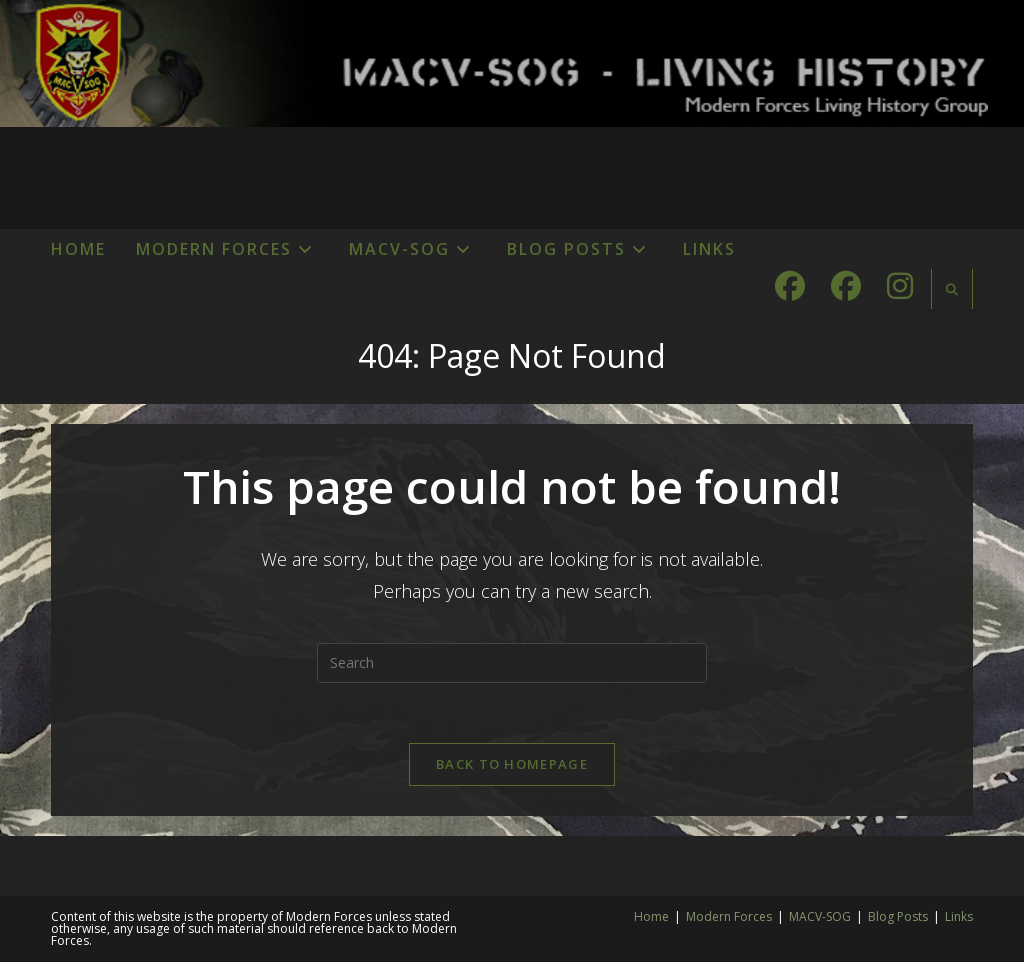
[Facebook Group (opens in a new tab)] (846, 286)
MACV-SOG (820, 916)
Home (651, 916)
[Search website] (952, 290)
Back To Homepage (512, 764)
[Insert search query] (512, 663)
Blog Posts (898, 916)
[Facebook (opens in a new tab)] (790, 286)
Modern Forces (729, 916)
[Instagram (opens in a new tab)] (900, 286)
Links (959, 916)
